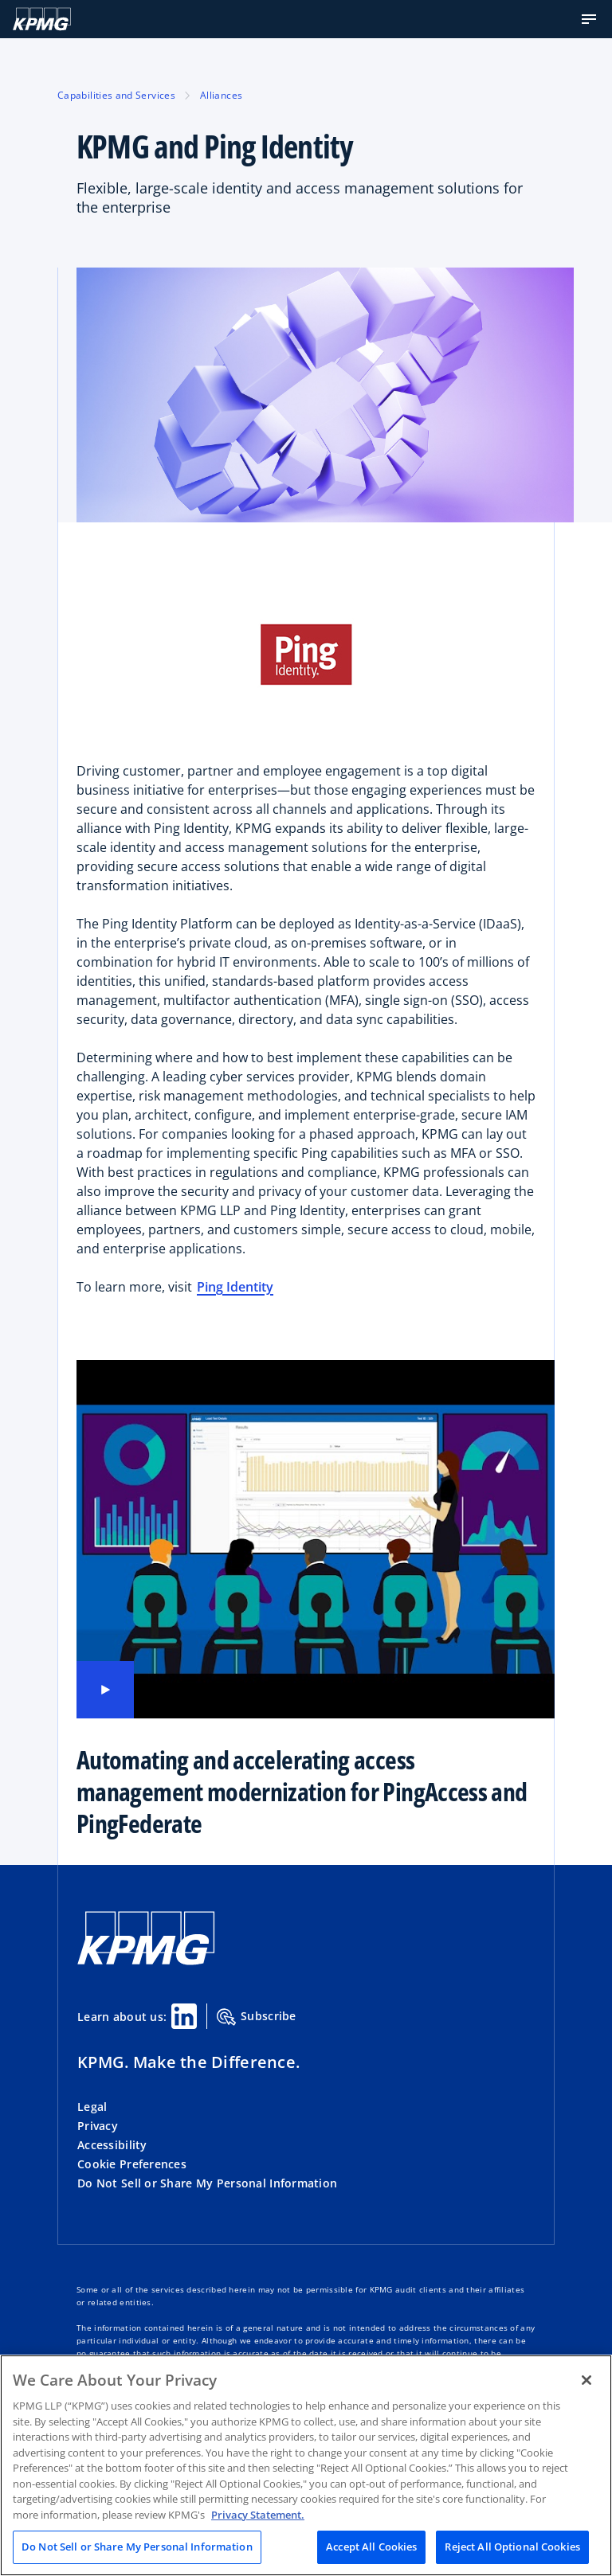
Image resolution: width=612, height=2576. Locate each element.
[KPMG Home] (146, 1960)
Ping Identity (235, 1287)
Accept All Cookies (371, 2546)
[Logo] (42, 19)
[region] (306, 2465)
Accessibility (112, 2144)
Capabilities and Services (116, 95)
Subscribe (256, 2017)
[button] (589, 19)
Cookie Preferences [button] (131, 2163)
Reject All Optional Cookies (512, 2546)
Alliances (221, 95)
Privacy (97, 2125)
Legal (92, 2106)
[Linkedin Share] (184, 2016)
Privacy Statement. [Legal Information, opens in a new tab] (257, 2515)
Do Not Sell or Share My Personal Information (207, 2183)
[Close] (586, 2380)
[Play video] (105, 1689)
